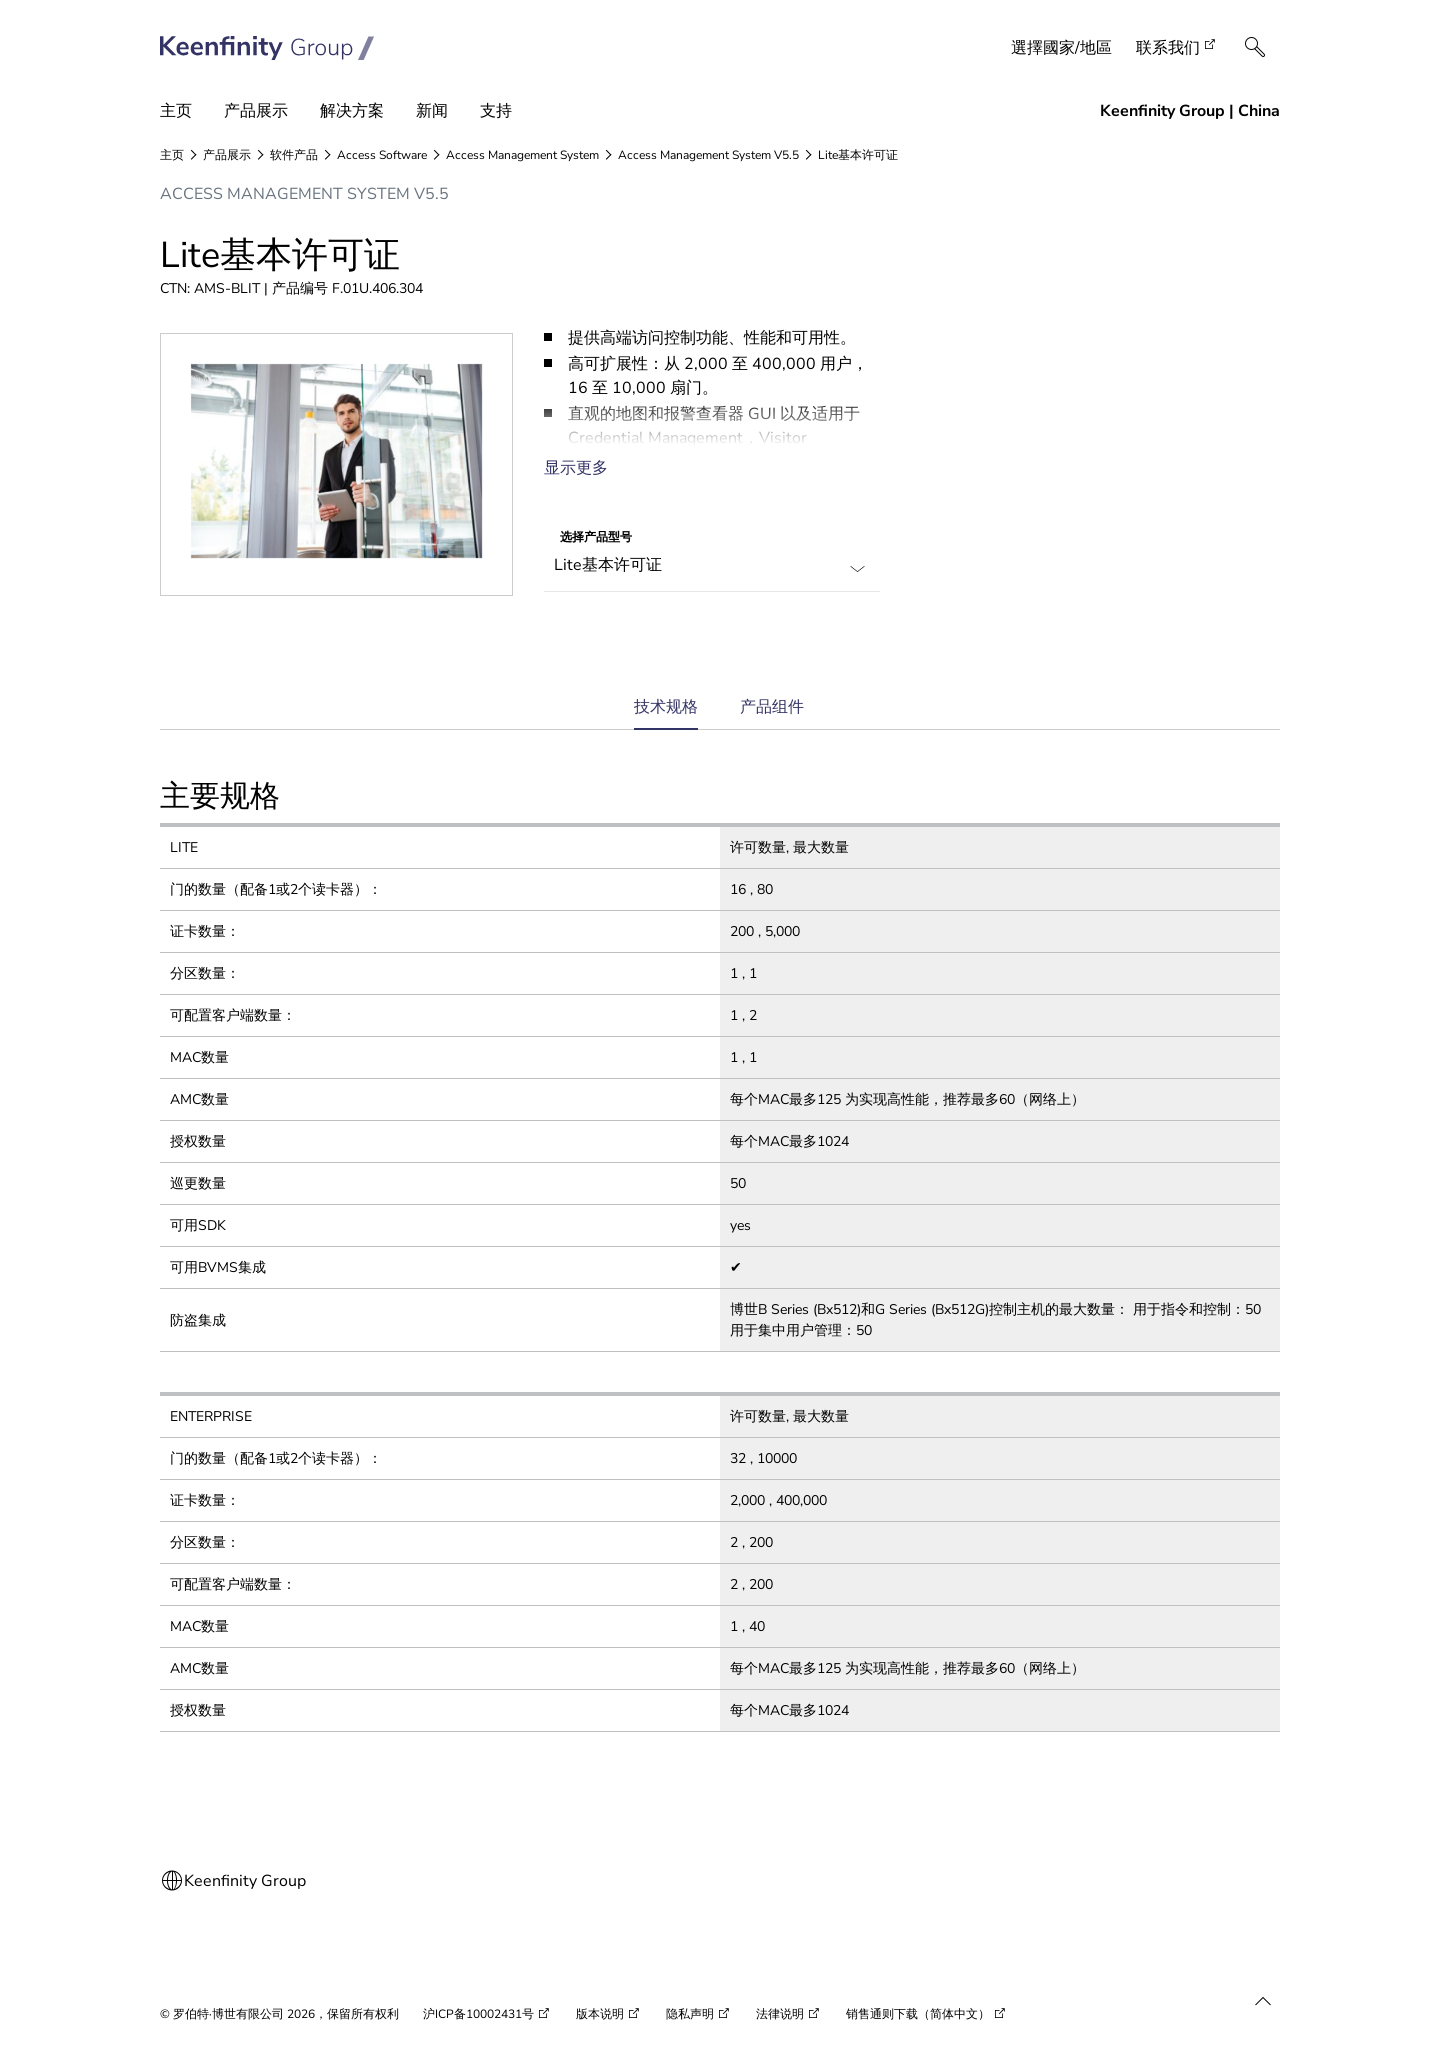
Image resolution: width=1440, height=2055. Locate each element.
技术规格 (666, 713)
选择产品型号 (596, 537)
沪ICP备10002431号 (478, 2014)
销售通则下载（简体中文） (918, 2014)
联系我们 (1168, 48)
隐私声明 (690, 2014)
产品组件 (772, 707)
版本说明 (600, 2014)
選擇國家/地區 (1061, 48)
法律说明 (780, 2014)
